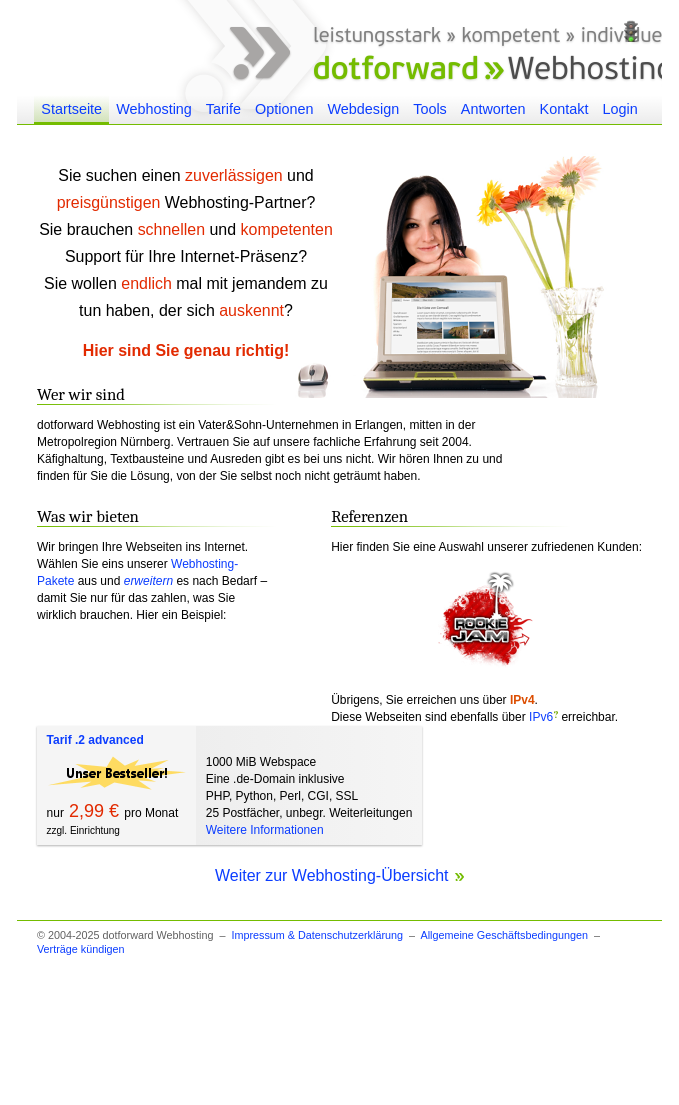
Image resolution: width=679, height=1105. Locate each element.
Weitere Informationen (265, 830)
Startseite (71, 109)
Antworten (493, 109)
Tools (430, 109)
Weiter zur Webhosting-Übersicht (339, 875)
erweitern (148, 581)
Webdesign (363, 109)
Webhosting (154, 109)
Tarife (223, 109)
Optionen (284, 109)
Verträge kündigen (81, 949)
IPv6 (541, 717)
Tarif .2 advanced (95, 740)
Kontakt (564, 109)
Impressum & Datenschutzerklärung (317, 935)
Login (619, 109)
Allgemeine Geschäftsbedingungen (503, 935)
